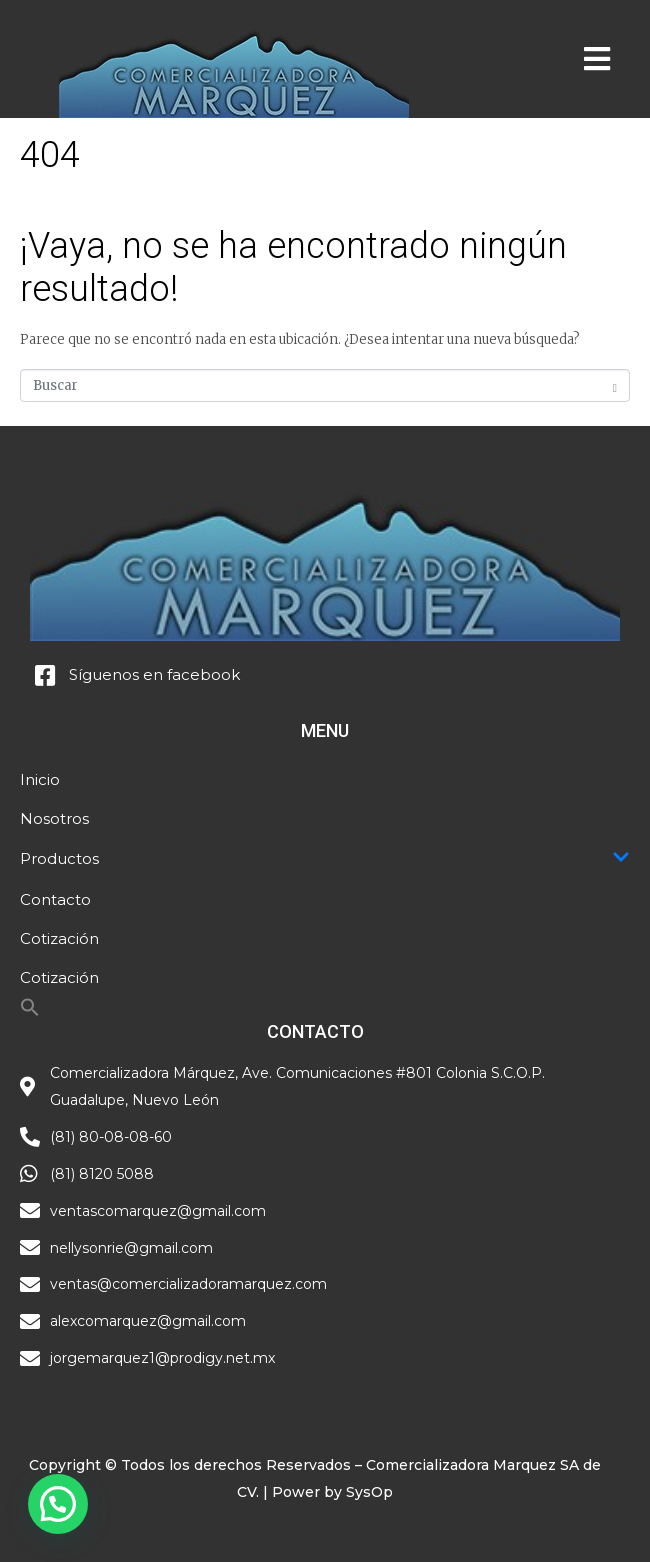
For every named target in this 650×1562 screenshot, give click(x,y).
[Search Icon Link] (30, 1012)
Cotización (59, 938)
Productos (325, 859)
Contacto (55, 899)
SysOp (369, 1492)
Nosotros (54, 818)
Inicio (40, 779)
